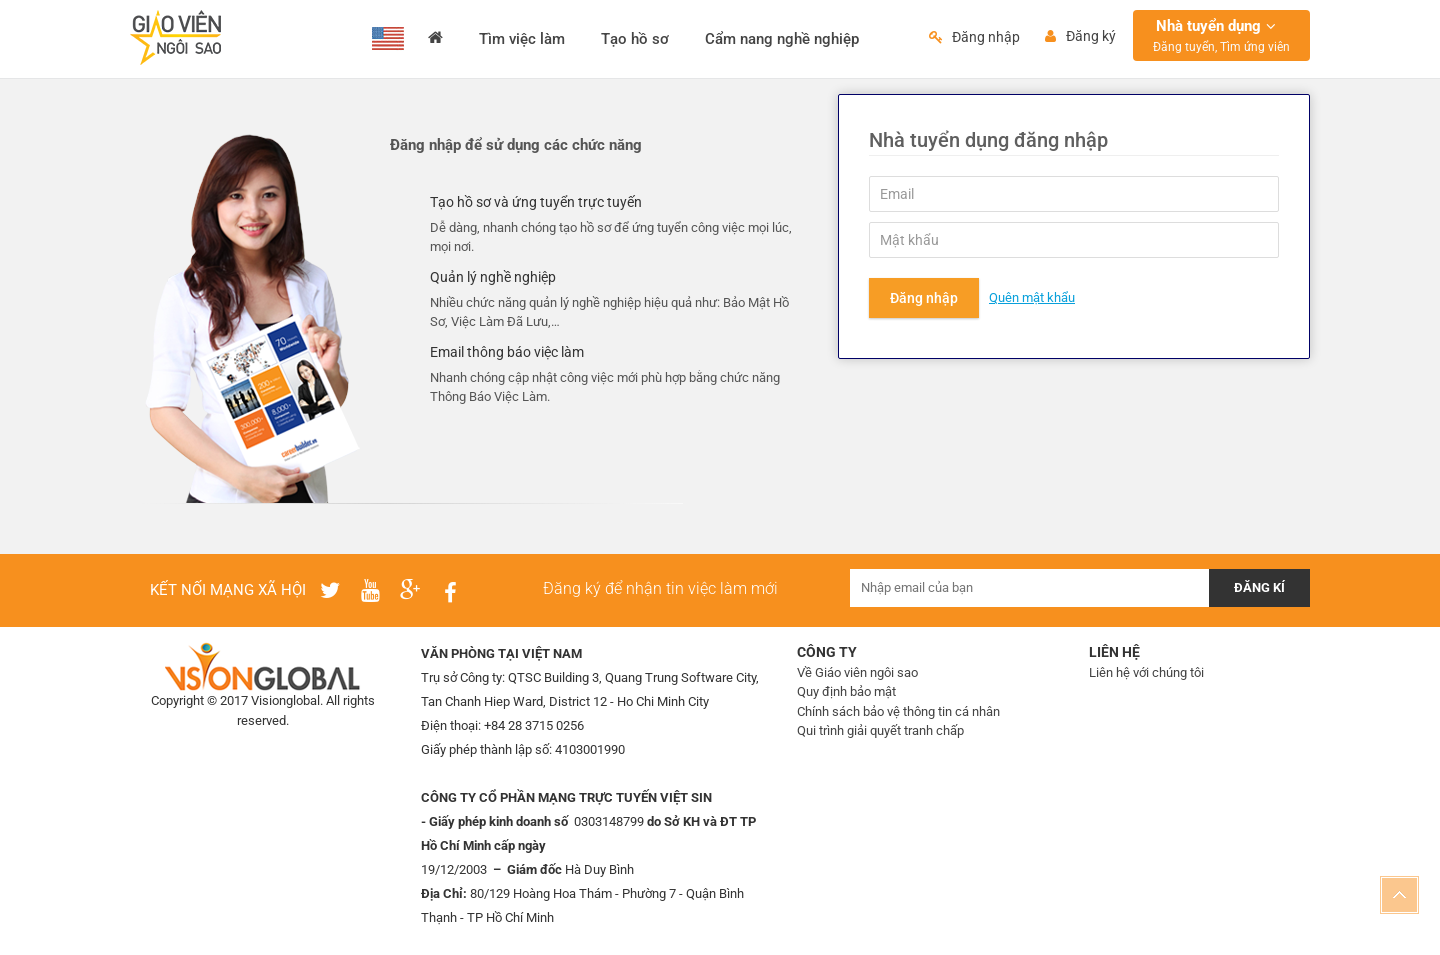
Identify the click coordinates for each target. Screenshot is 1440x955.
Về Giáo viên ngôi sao (857, 672)
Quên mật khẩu (1032, 297)
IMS (301, 740)
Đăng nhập (924, 298)
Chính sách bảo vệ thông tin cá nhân (898, 711)
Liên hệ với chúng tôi (1146, 672)
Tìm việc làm (522, 39)
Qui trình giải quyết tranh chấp (880, 730)
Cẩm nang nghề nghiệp (782, 39)
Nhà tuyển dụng (1221, 35)
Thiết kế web (250, 740)
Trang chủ (435, 39)
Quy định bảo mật (846, 691)
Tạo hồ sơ (635, 39)
